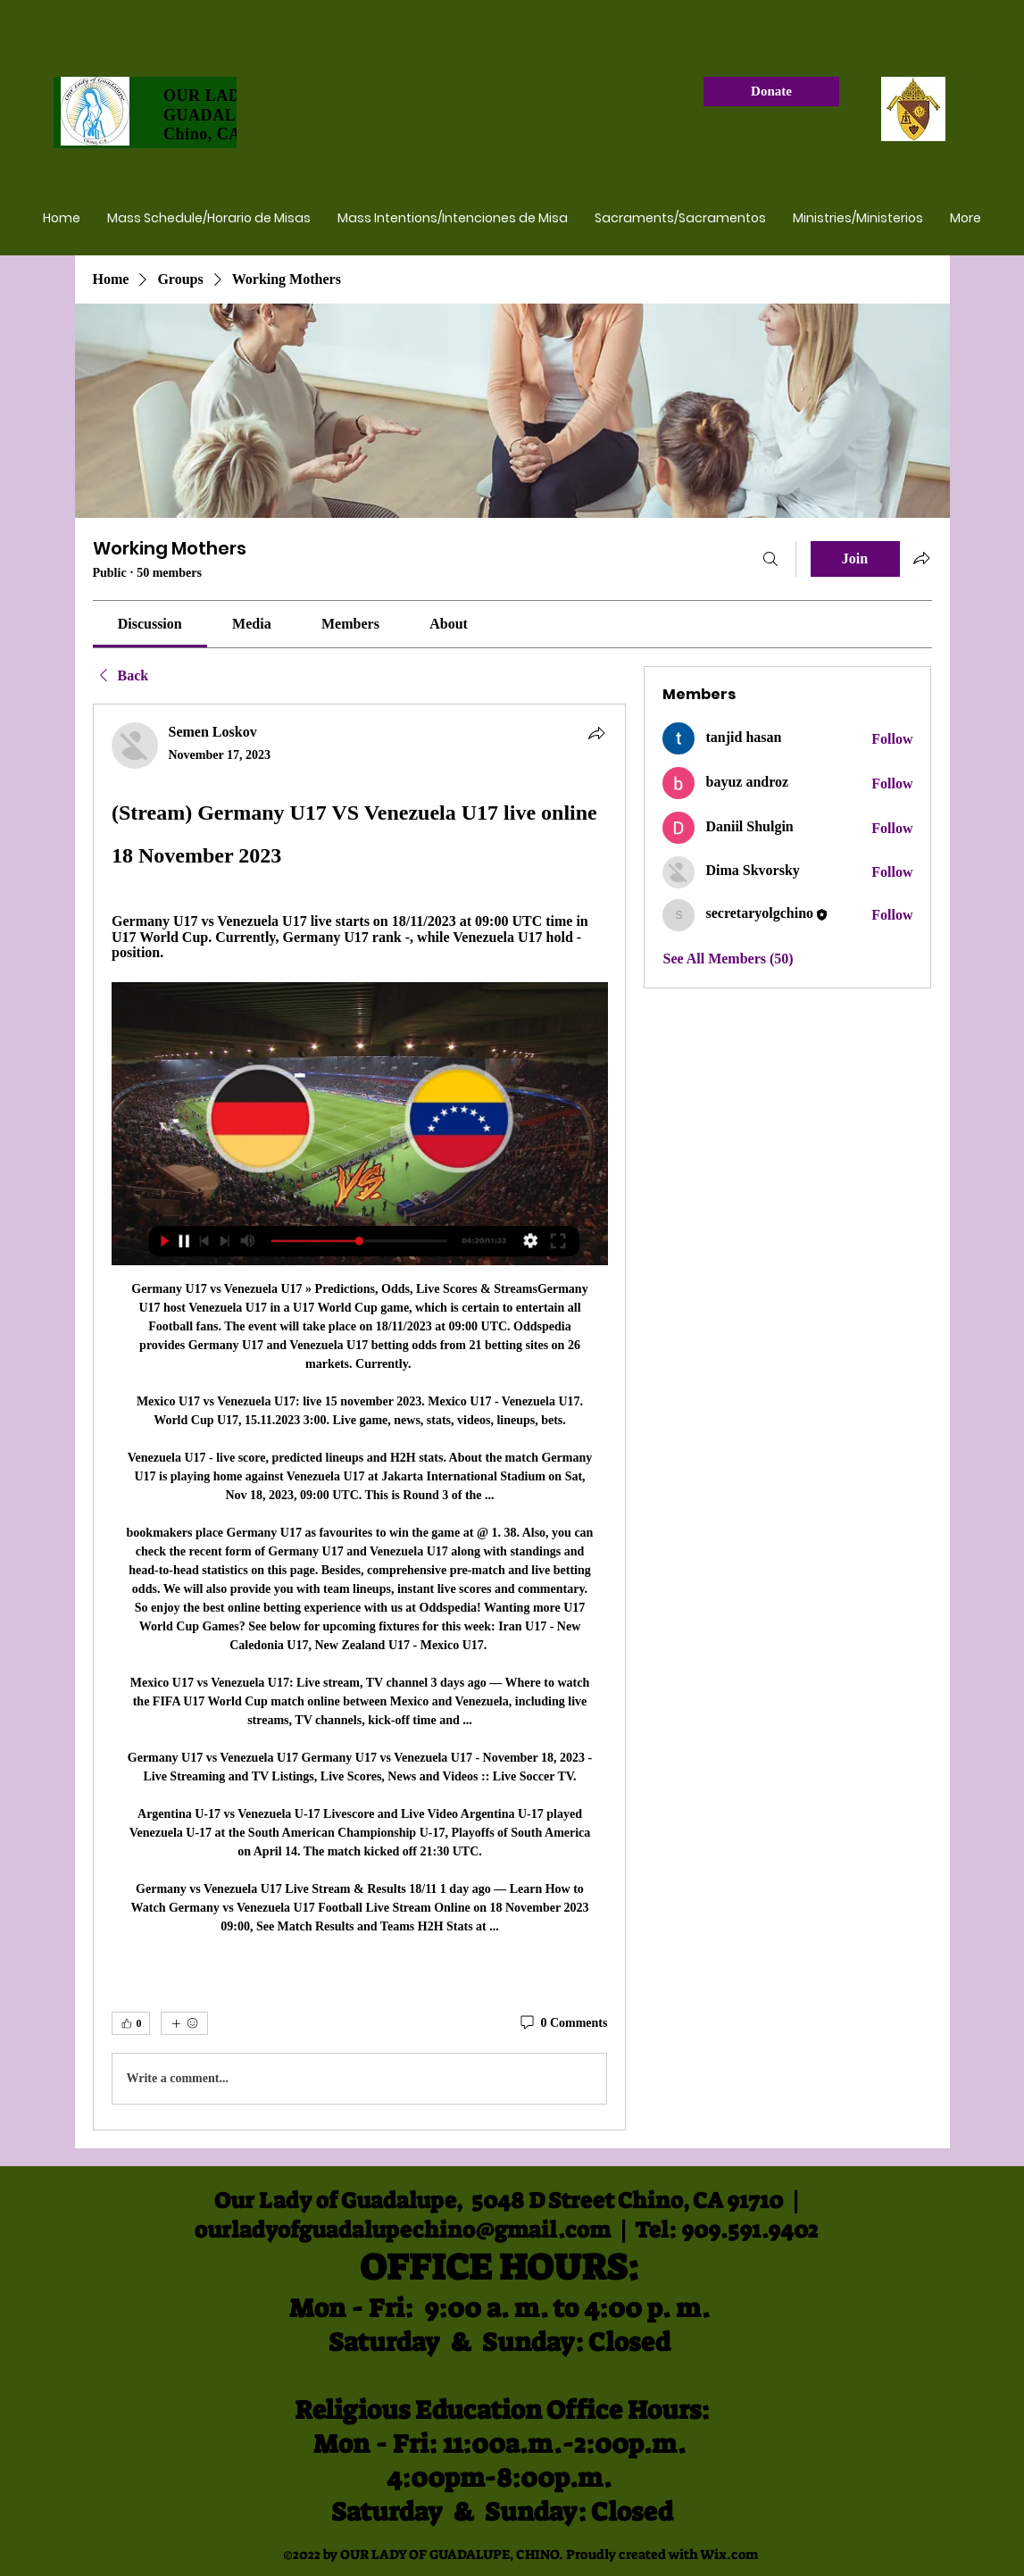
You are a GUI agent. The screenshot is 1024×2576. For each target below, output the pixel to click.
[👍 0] (131, 2023)
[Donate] (771, 91)
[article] (360, 1417)
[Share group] (921, 558)
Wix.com (729, 2554)
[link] (150, 623)
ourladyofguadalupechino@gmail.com (403, 2230)
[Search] (770, 559)
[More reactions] (184, 2023)
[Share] (596, 733)
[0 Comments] (562, 2023)
